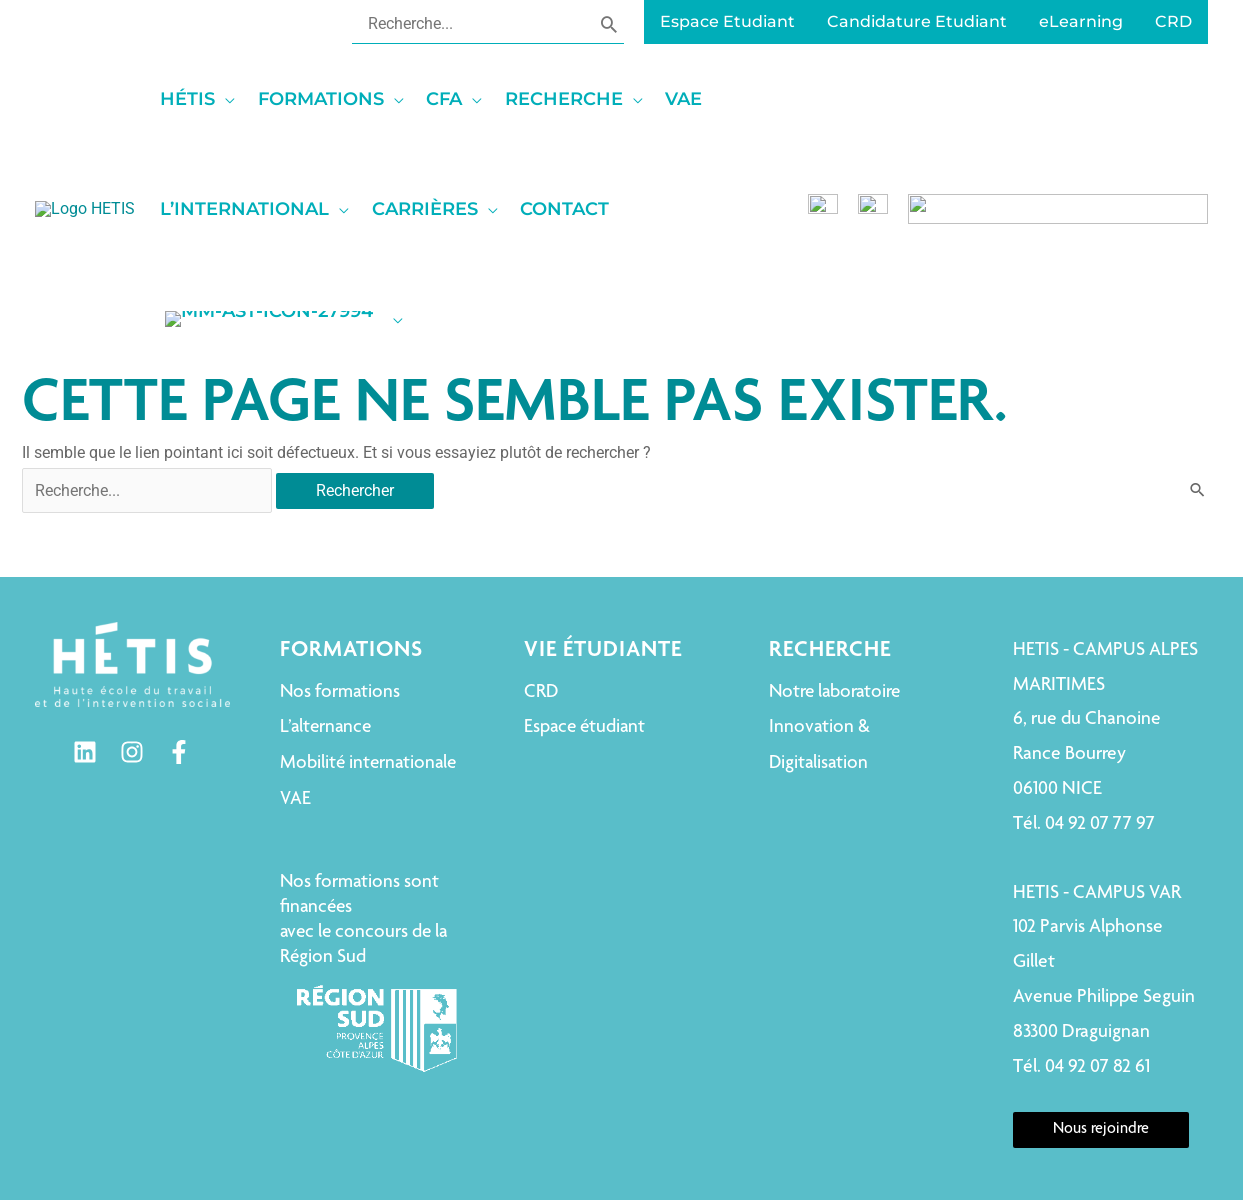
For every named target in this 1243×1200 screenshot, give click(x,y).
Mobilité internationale (368, 653)
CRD (541, 582)
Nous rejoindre (1101, 1020)
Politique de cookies (748, 1116)
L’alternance (325, 617)
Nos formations (340, 582)
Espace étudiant (584, 617)
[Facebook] (179, 643)
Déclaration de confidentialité (947, 1116)
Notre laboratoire (834, 582)
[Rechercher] (609, 23)
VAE (295, 689)
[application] (345, 99)
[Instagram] (132, 643)
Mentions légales (594, 1116)
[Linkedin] (85, 643)
